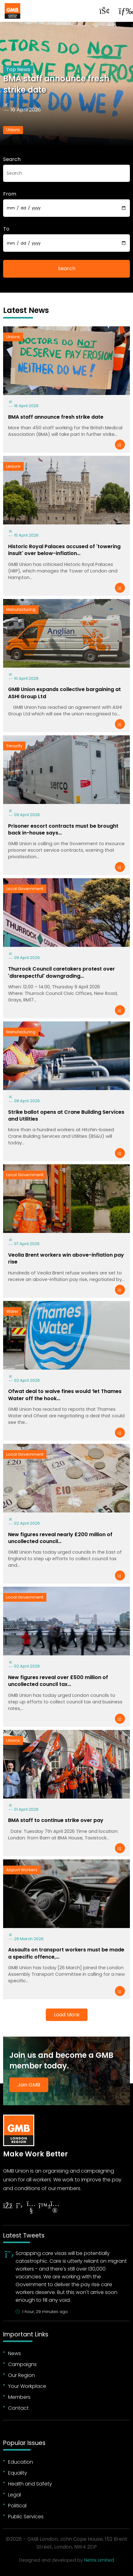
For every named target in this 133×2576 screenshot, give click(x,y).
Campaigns (22, 2364)
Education (20, 2462)
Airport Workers (21, 1869)
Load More (66, 2014)
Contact (18, 2408)
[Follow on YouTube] (31, 2208)
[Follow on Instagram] (54, 2208)
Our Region (21, 2375)
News (14, 2353)
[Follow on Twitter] (19, 2205)
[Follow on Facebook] (7, 2205)
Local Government (24, 888)
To (6, 228)
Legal (14, 2494)
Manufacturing (21, 609)
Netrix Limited (99, 2560)
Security (14, 745)
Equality (17, 2472)
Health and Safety (30, 2483)
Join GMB (28, 2084)
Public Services (26, 2516)
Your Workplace (27, 2386)
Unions (13, 130)
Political (17, 2505)
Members (19, 2397)
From (9, 193)
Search (12, 159)
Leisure (13, 466)
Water (12, 1311)
